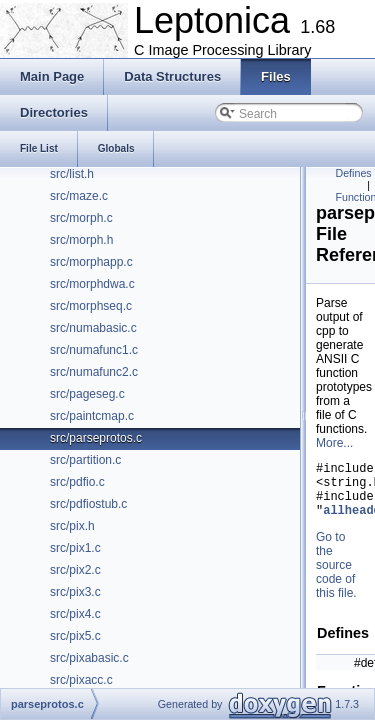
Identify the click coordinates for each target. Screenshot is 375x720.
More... (334, 443)
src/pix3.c (75, 592)
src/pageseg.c (87, 394)
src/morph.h (81, 240)
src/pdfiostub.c (88, 504)
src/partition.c (85, 460)
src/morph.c (81, 218)
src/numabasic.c (93, 328)
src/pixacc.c (81, 680)
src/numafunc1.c (94, 350)
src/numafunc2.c (94, 372)
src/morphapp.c (91, 262)
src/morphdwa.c (92, 284)
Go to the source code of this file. (336, 577)
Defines (354, 173)
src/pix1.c (75, 548)
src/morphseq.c (91, 306)
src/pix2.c (75, 570)
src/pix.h (72, 526)
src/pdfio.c (77, 482)
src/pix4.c (75, 614)
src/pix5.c (75, 636)
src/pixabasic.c (89, 658)
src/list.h (72, 174)
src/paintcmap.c (92, 416)
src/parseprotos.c (96, 438)
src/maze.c (79, 196)
